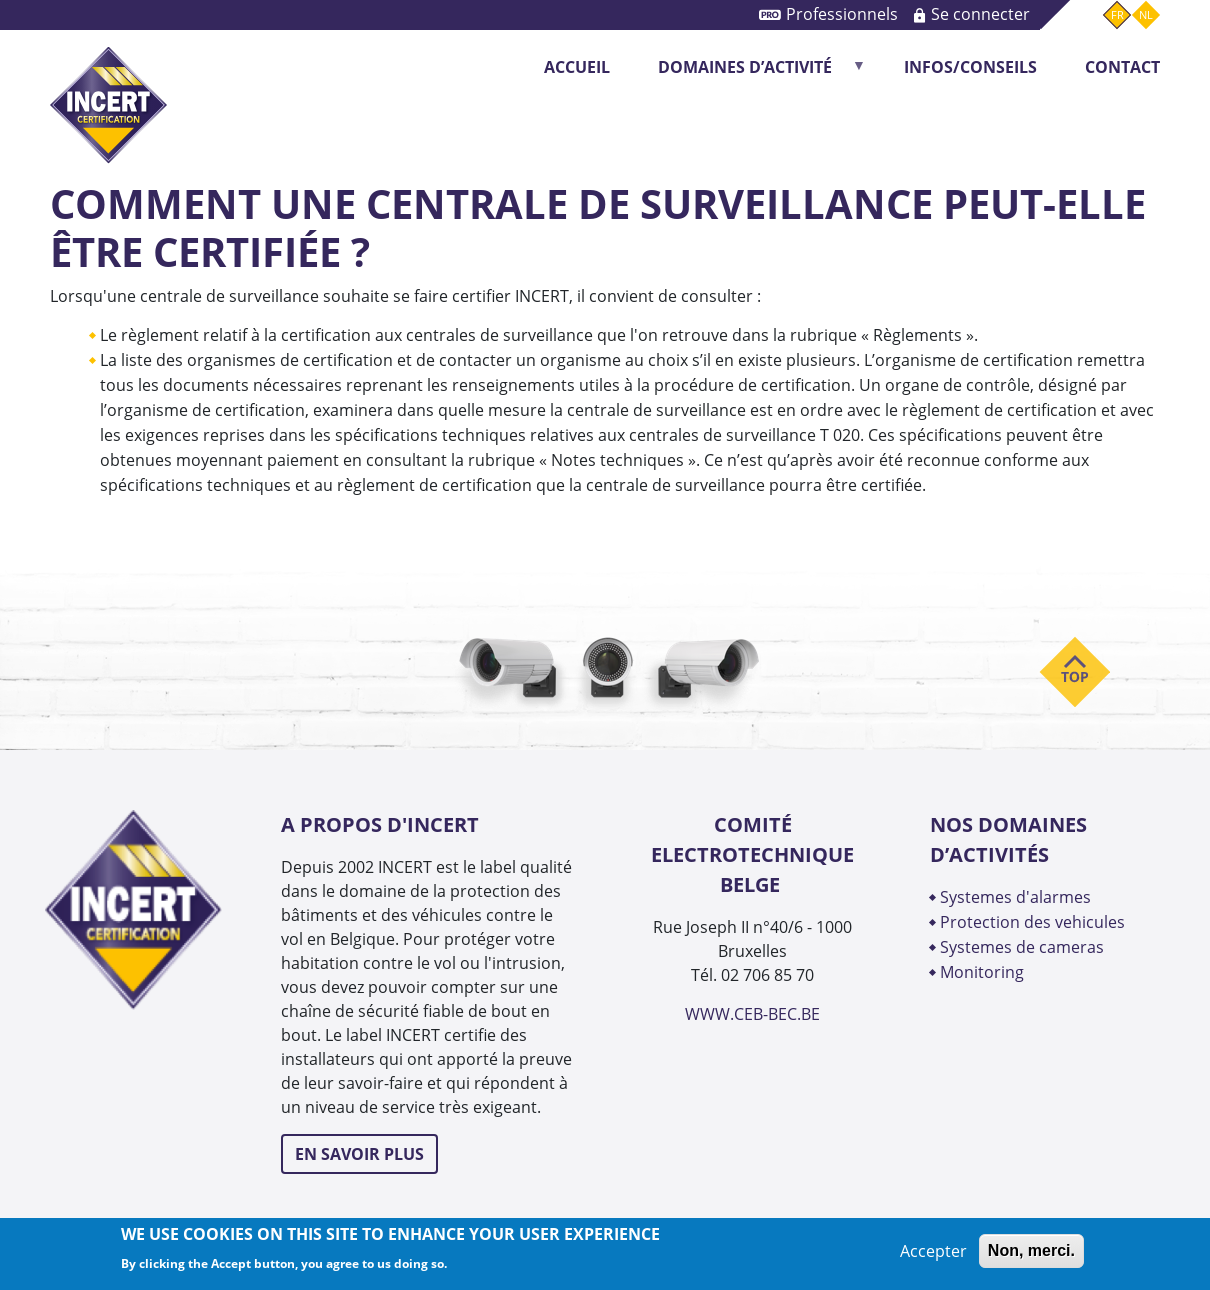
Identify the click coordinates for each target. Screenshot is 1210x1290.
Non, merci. (1031, 1250)
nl (1146, 14)
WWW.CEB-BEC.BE (752, 1014)
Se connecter (980, 14)
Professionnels (842, 14)
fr (1117, 14)
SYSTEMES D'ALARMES (1015, 897)
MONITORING (984, 972)
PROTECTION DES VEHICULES (1032, 922)
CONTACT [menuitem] (1122, 67)
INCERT (108, 88)
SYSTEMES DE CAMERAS (1022, 947)
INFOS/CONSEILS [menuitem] (970, 67)
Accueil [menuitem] (577, 67)
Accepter (933, 1251)
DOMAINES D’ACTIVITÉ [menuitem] (751, 73)
